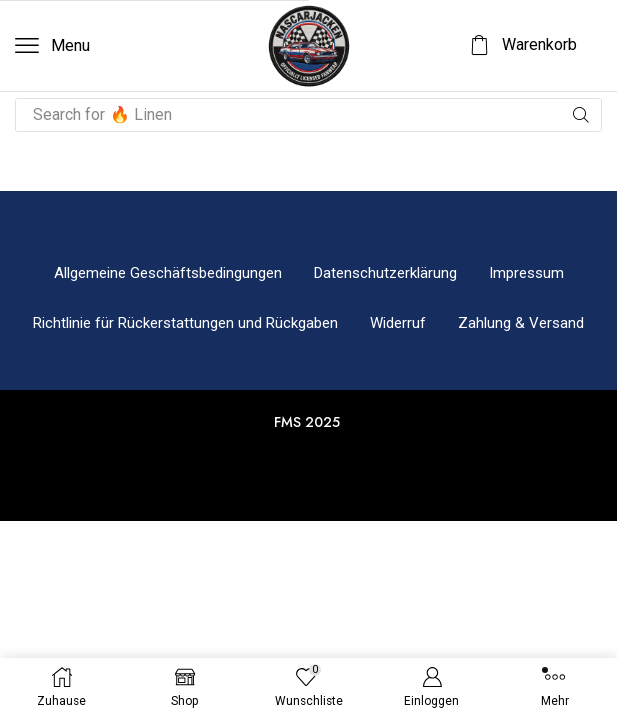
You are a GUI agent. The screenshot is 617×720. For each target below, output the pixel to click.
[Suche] (581, 115)
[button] (52, 46)
